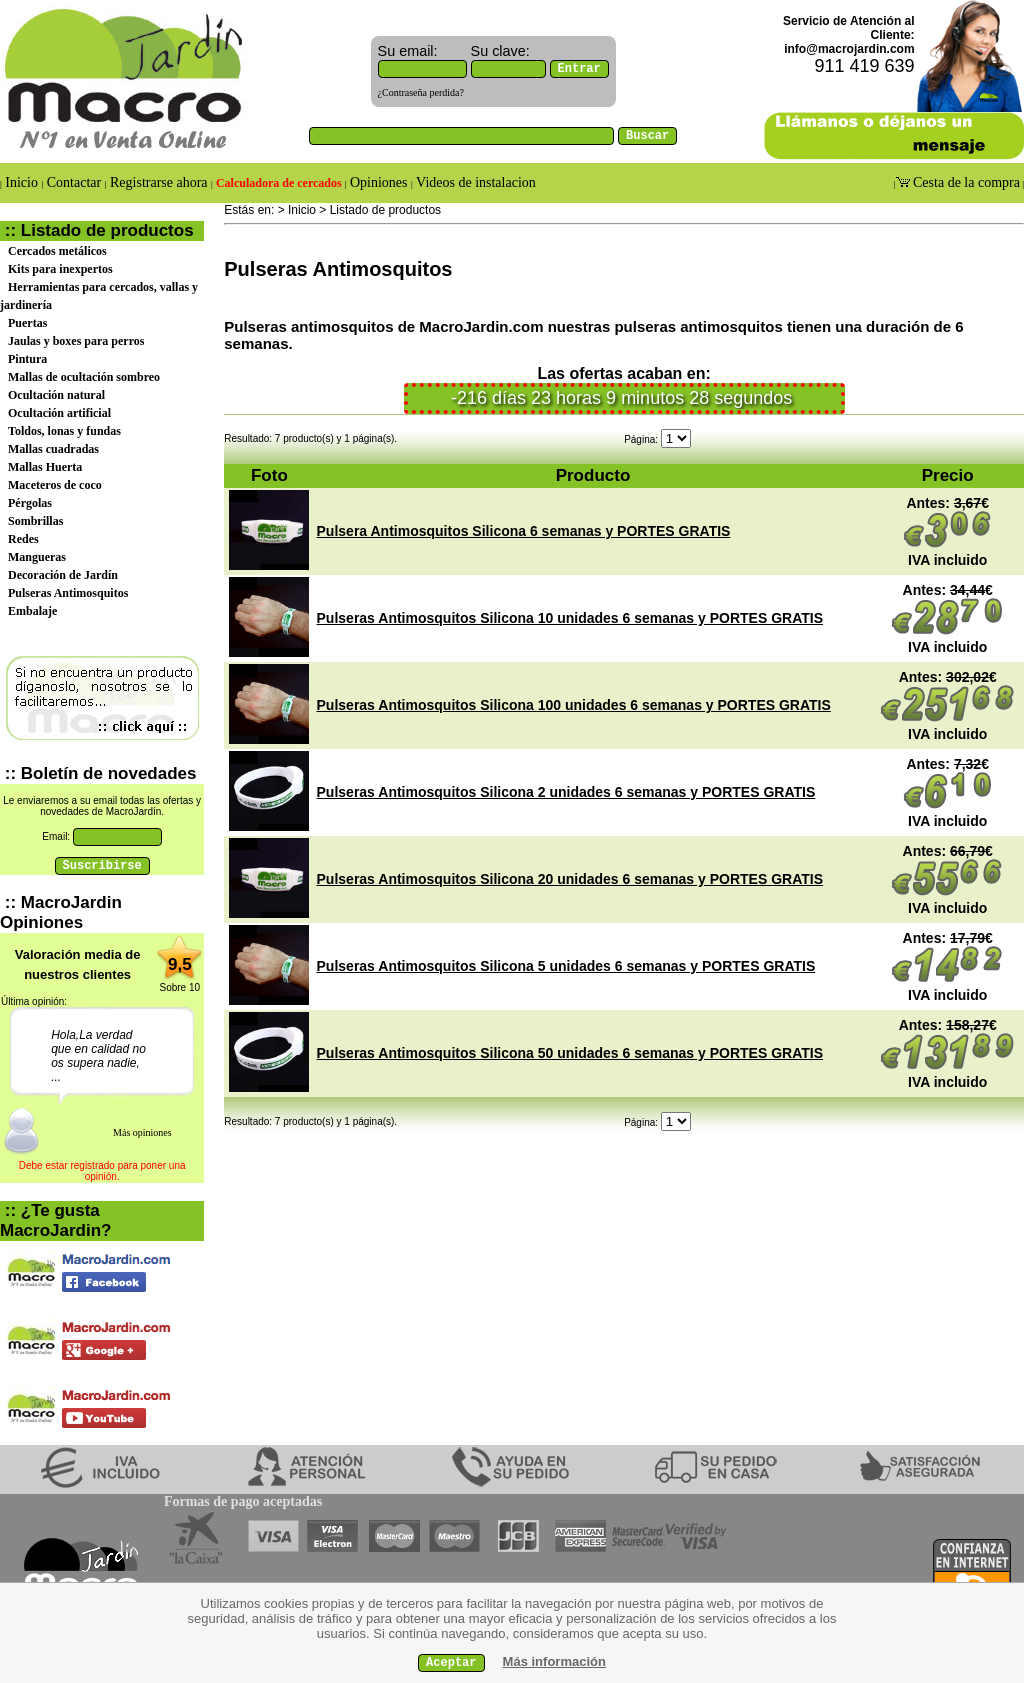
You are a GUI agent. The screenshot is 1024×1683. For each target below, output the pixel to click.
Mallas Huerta (45, 467)
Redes (23, 539)
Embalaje (32, 611)
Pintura (27, 359)
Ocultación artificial (59, 413)
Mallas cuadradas (53, 449)
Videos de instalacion (474, 182)
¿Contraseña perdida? (421, 92)
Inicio (22, 182)
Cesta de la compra (965, 182)
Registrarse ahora (159, 182)
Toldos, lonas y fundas (64, 431)
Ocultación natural (56, 395)
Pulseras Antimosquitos (68, 593)
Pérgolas (30, 503)
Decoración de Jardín (63, 575)
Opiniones (378, 182)
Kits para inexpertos (60, 269)
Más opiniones (142, 1132)
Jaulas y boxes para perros (76, 341)
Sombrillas (35, 521)
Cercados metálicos (57, 251)
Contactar (73, 182)
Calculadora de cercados (279, 183)
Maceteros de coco (55, 485)
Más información (554, 1661)
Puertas (27, 323)
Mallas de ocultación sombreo (84, 377)
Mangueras (37, 557)
